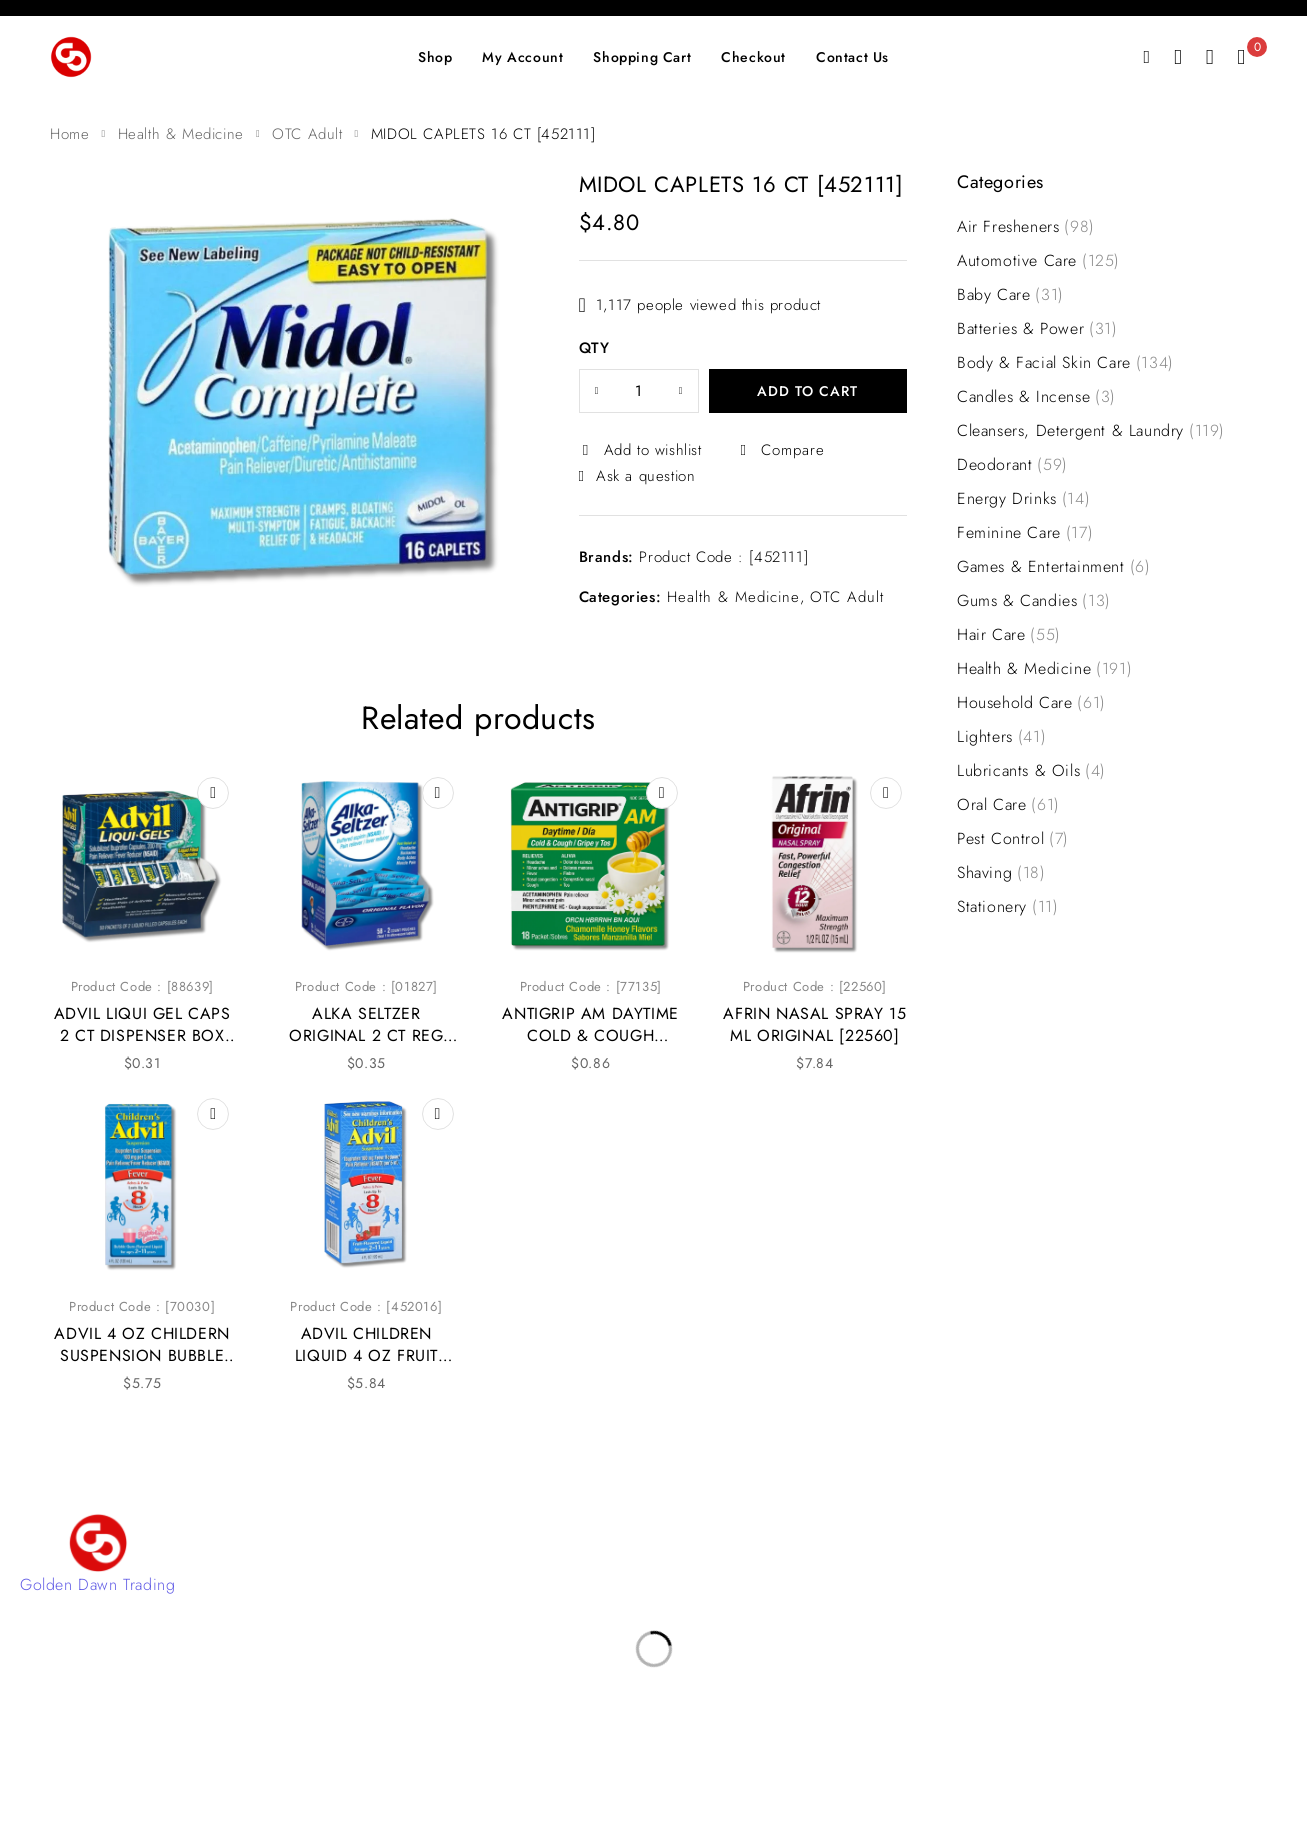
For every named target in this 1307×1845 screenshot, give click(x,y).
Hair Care (1009, 635)
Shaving (1001, 873)
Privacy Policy (497, 1639)
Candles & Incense (1036, 397)
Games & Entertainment (1053, 567)
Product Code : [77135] (591, 986)
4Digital (736, 1774)
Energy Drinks (1023, 499)
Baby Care (1010, 295)
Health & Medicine (181, 134)
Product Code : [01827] (366, 986)
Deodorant (1012, 465)
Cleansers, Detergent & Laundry (1091, 431)
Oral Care (1008, 805)
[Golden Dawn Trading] (98, 1543)
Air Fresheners (1026, 227)
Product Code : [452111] (723, 557)
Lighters (1001, 737)
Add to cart (807, 391)
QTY (594, 349)
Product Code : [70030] (142, 1306)
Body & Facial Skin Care (1065, 363)
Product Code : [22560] (815, 986)
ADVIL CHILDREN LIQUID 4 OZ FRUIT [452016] (366, 1355)
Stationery (1007, 907)
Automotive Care (1038, 261)
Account (477, 1579)
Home (69, 134)
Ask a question (645, 476)
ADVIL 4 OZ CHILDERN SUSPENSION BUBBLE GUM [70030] (141, 1355)
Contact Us (486, 1549)
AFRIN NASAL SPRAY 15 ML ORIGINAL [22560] (814, 1024)
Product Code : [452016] (366, 1306)
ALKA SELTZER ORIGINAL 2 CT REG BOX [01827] (366, 1035)
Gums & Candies (1034, 601)
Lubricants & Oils (1031, 771)
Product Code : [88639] (142, 986)
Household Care (1031, 703)
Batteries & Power (1037, 329)
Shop (465, 1609)
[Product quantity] (639, 391)
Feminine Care (1025, 533)
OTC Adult (307, 134)
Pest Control (1013, 839)
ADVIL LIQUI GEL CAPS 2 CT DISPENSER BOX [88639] (142, 1035)
